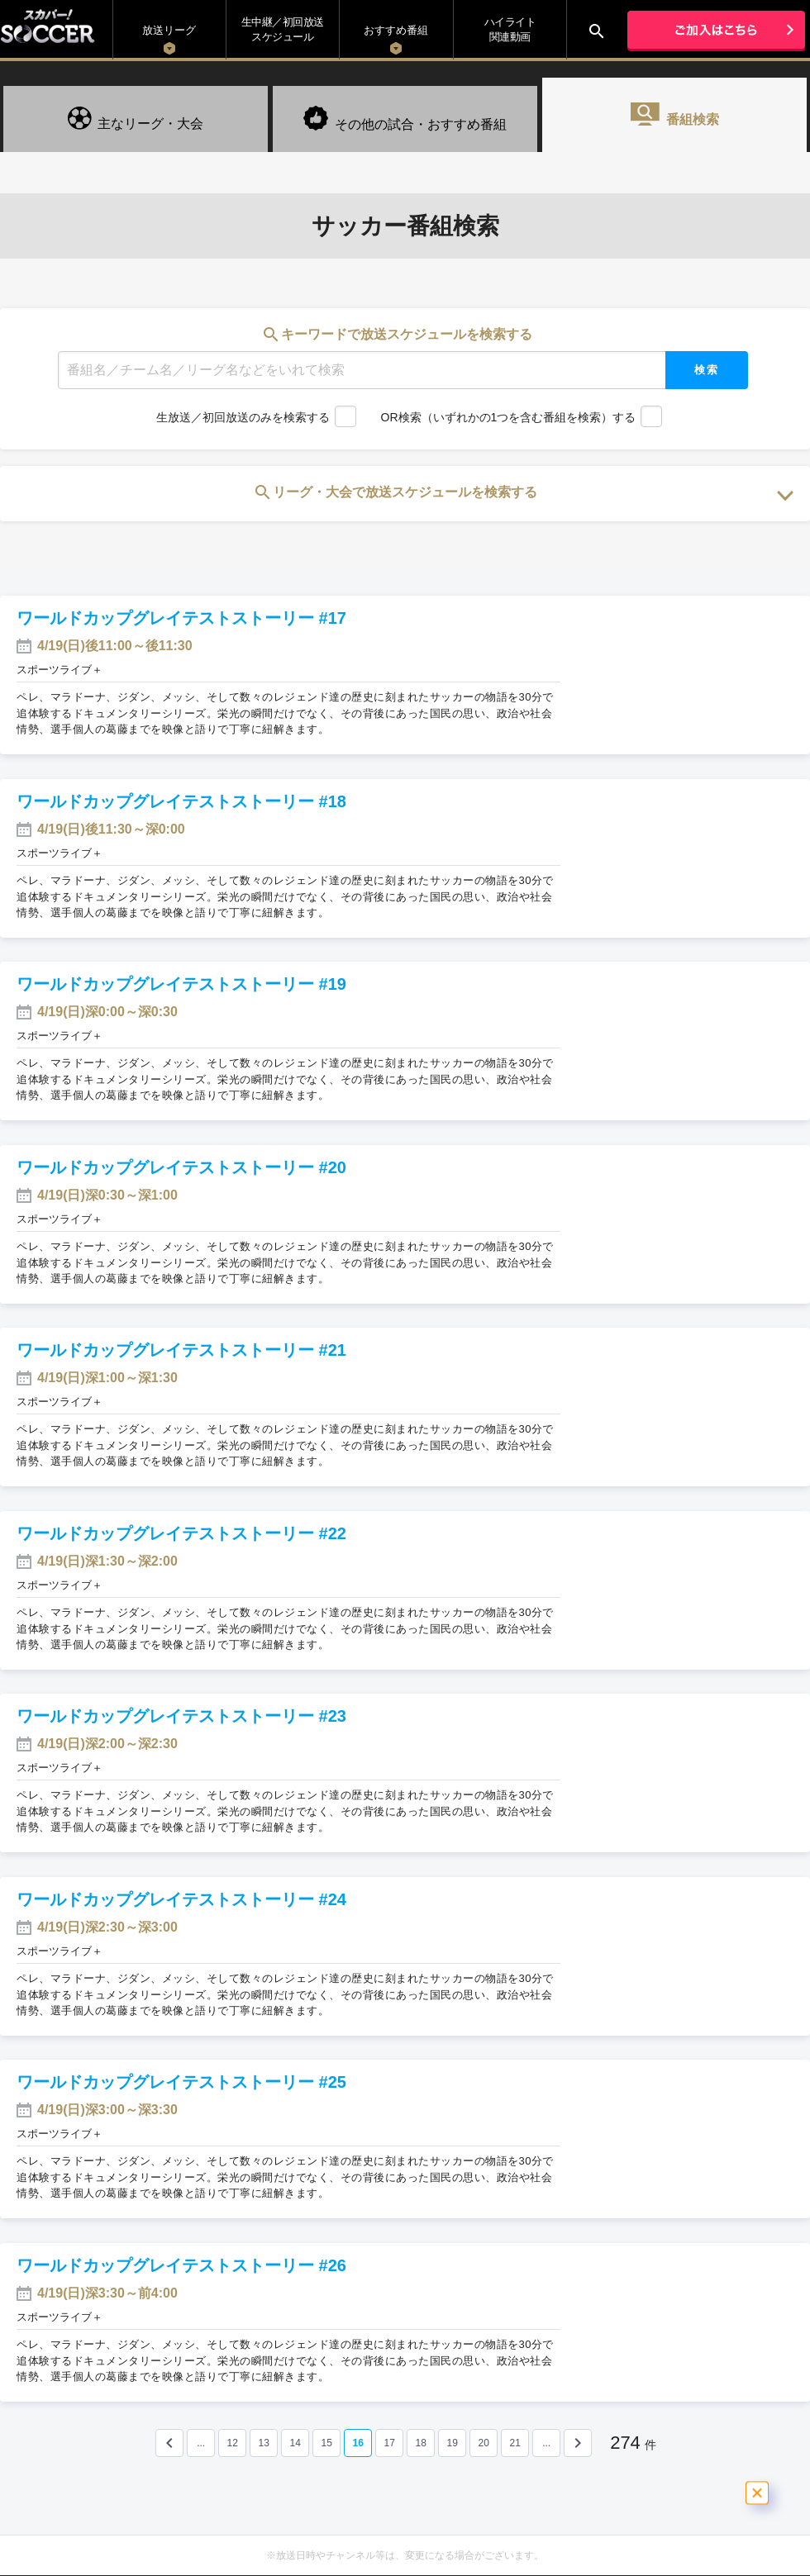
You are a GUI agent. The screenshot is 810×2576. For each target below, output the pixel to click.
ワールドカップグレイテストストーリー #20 (181, 1167)
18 (420, 2443)
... (201, 2443)
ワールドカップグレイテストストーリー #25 (181, 2082)
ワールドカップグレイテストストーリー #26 (181, 2265)
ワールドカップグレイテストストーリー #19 (181, 984)
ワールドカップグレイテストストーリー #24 (181, 1899)
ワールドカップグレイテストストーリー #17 (181, 618)
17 (389, 2443)
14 (294, 2443)
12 (231, 2443)
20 (483, 2443)
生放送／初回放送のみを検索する (243, 417)
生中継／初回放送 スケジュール (282, 29)
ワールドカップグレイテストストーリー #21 (181, 1350)
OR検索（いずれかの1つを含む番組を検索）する (508, 417)
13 (263, 2443)
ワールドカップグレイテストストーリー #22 (181, 1533)
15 (326, 2443)
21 (514, 2443)
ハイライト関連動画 (510, 29)
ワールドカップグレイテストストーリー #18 (181, 801)
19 (451, 2443)
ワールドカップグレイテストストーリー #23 (181, 1716)
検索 (706, 370)
